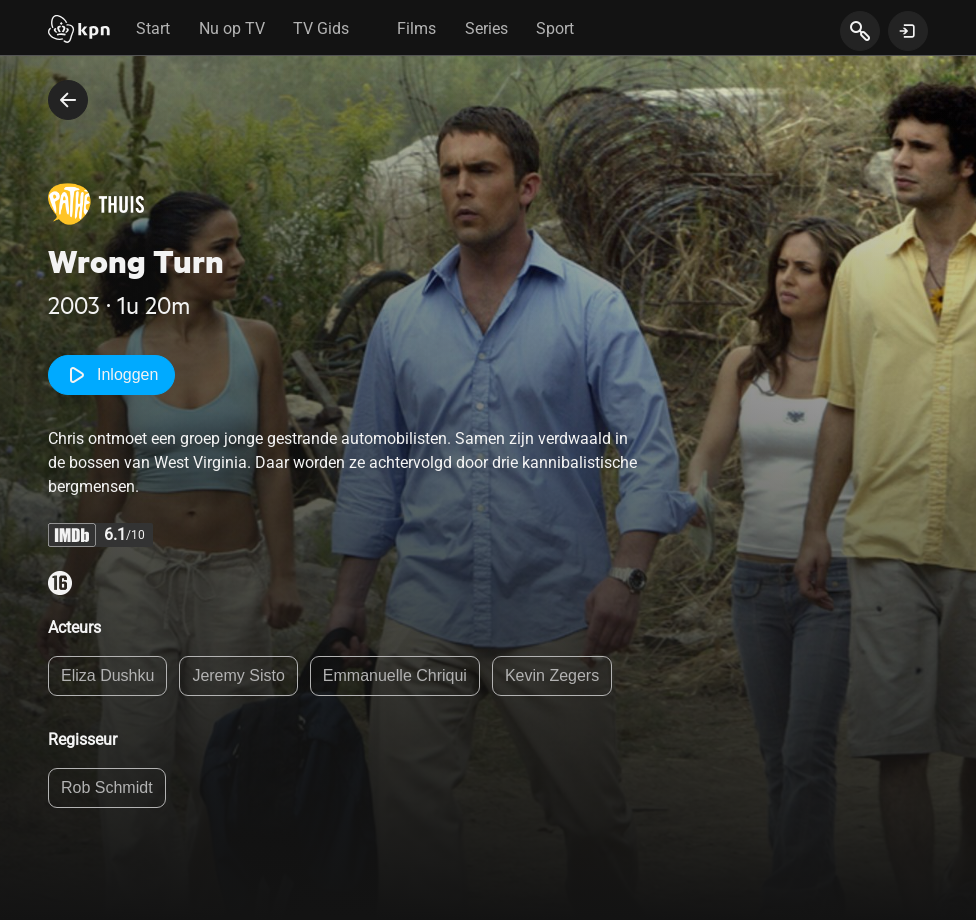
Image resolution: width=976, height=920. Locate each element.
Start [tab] (153, 28)
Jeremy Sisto (238, 675)
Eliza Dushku (107, 675)
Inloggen (111, 375)
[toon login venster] (908, 31)
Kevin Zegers (552, 675)
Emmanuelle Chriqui (395, 675)
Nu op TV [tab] (232, 28)
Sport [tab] (555, 28)
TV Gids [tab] (321, 28)
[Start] (79, 31)
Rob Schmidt (107, 787)
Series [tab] (486, 28)
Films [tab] (416, 28)
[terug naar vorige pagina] (68, 100)
